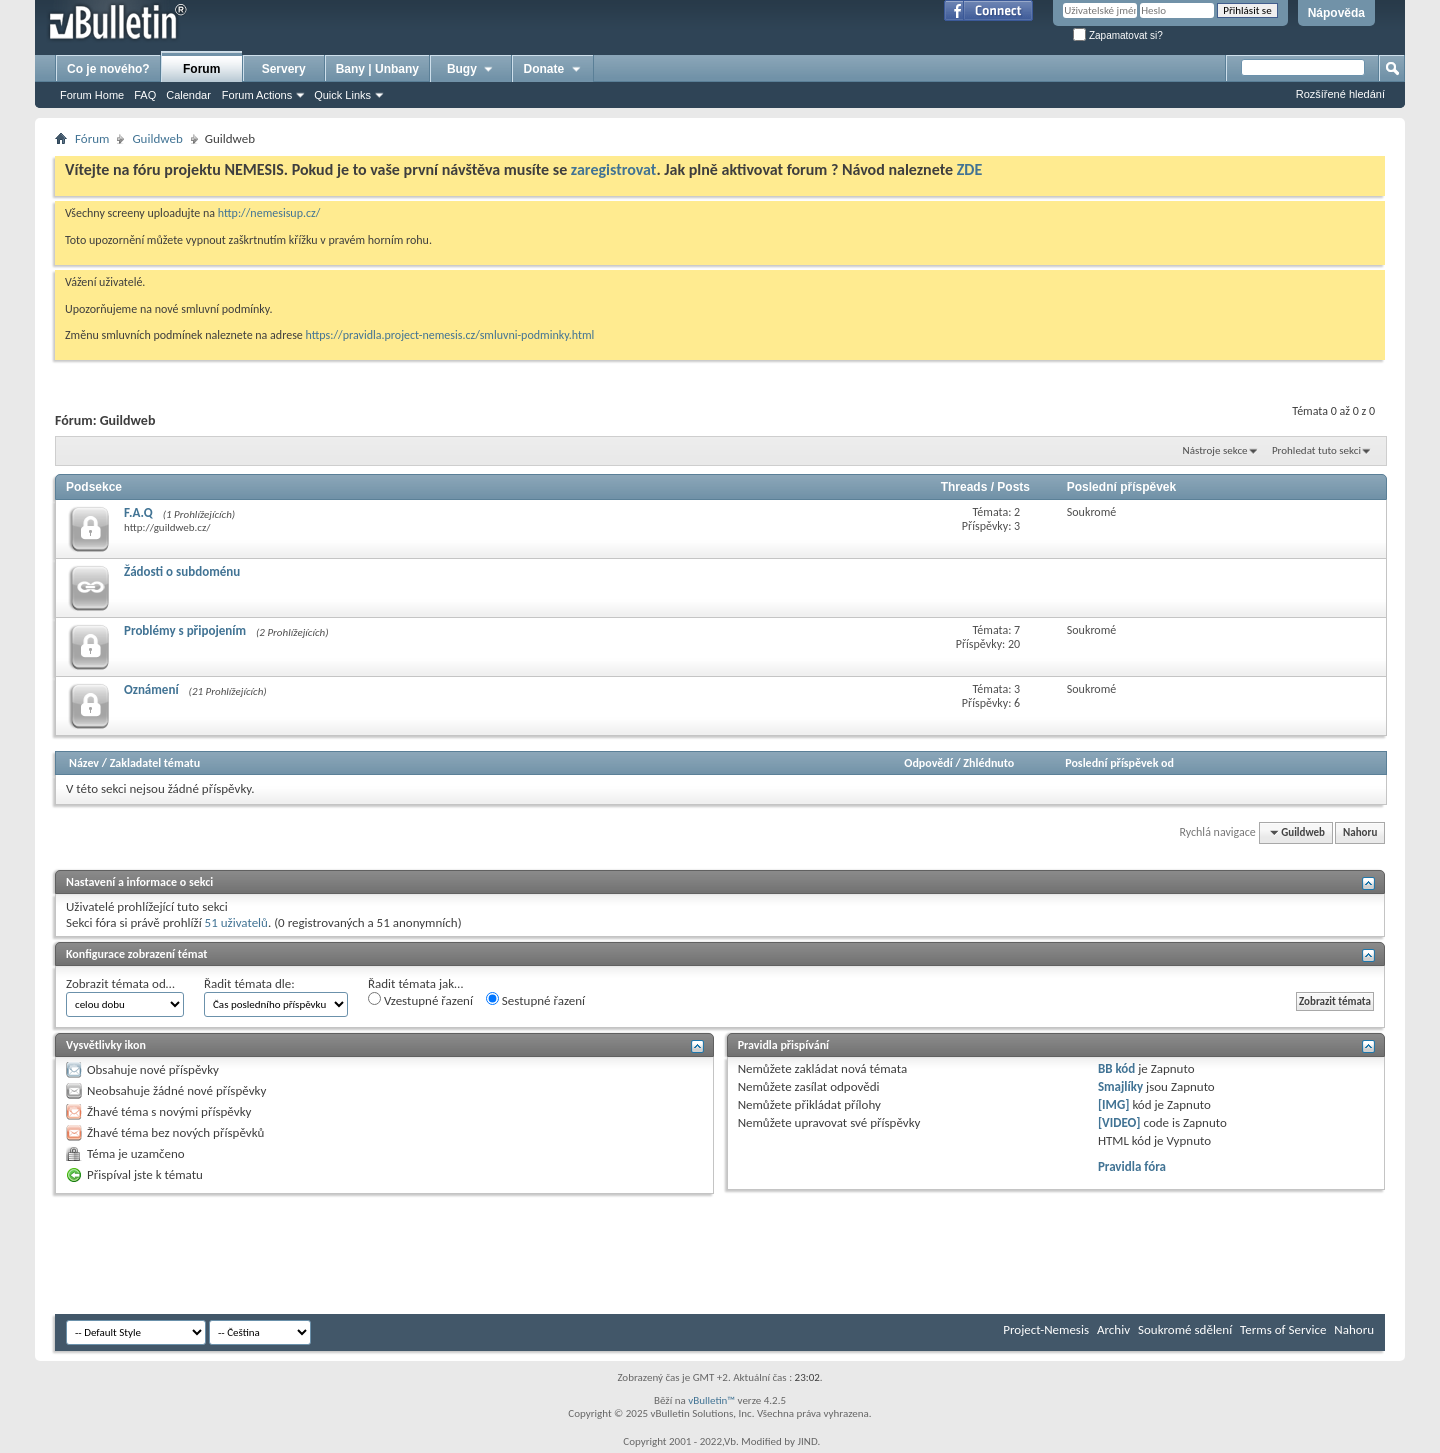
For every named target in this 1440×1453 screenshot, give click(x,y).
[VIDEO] (1119, 1122)
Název (84, 763)
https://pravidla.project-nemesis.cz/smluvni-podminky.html (450, 335)
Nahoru (1360, 832)
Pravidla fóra (1132, 1166)
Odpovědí (928, 763)
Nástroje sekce (1215, 450)
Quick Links (342, 95)
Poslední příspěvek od (1119, 763)
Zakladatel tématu (155, 763)
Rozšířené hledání (1340, 94)
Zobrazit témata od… (120, 983)
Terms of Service (1283, 1329)
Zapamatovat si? (1118, 35)
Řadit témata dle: (249, 983)
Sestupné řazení (535, 1000)
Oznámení (151, 689)
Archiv (1113, 1329)
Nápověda (1336, 13)
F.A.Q (138, 512)
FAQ (145, 95)
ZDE (970, 169)
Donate (553, 69)
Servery (284, 69)
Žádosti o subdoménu (182, 571)
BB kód (1116, 1068)
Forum (201, 69)
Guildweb (157, 138)
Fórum (92, 138)
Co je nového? (108, 69)
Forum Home (92, 95)
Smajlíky (1120, 1086)
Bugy (471, 69)
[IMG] (1114, 1104)
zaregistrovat (614, 169)
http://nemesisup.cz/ (269, 213)
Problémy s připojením (185, 630)
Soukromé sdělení (1185, 1329)
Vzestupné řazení (420, 1000)
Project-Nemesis (1046, 1329)
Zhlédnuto (988, 763)
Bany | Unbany (377, 69)
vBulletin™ (711, 1400)
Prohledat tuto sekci (1316, 450)
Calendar (188, 95)
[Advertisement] (419, 1254)
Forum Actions (257, 95)
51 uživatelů (236, 922)
